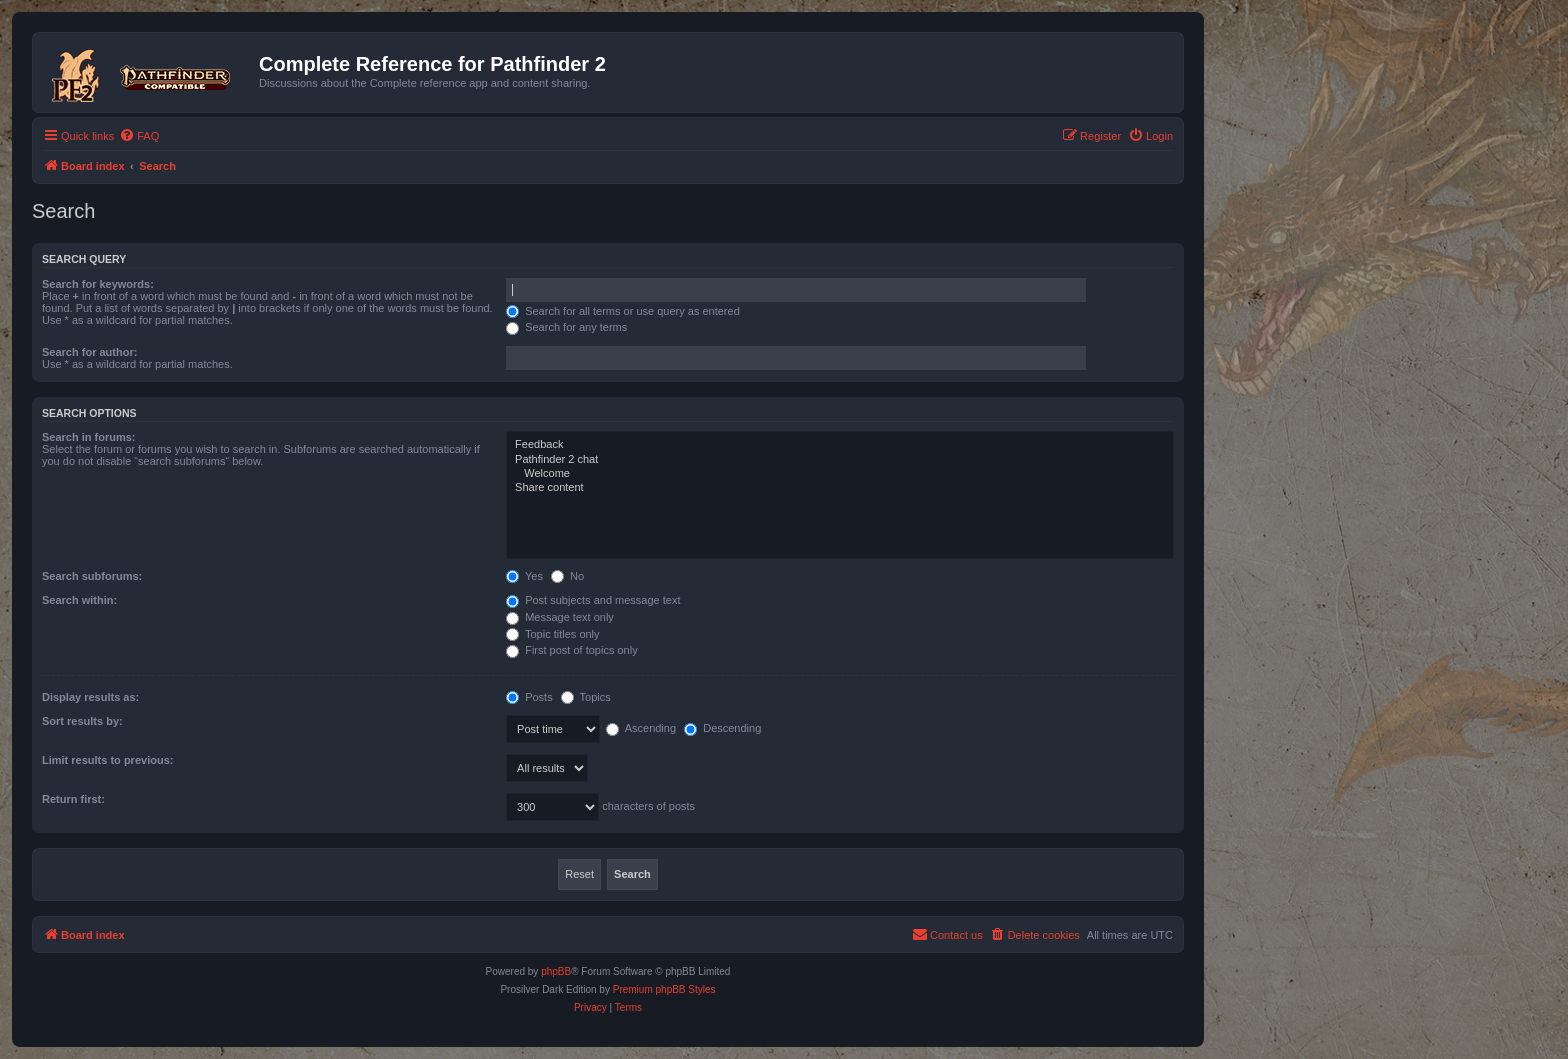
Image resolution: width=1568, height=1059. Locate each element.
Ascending (641, 728)
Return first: (73, 799)
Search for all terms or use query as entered (623, 311)
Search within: (79, 600)
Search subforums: (92, 576)
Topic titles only (552, 634)
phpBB (556, 971)
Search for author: (89, 352)
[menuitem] (139, 136)
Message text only (560, 617)
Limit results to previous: (107, 760)
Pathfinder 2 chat (840, 460)
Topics (586, 697)
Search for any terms (566, 327)
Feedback (840, 445)
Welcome (840, 474)
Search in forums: (89, 437)
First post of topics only (572, 650)
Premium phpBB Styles (664, 989)
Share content (840, 488)
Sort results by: (82, 721)
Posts (529, 697)
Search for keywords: (98, 284)
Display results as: (90, 697)
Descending (722, 728)
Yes (524, 576)
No (567, 576)
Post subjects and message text (593, 600)
